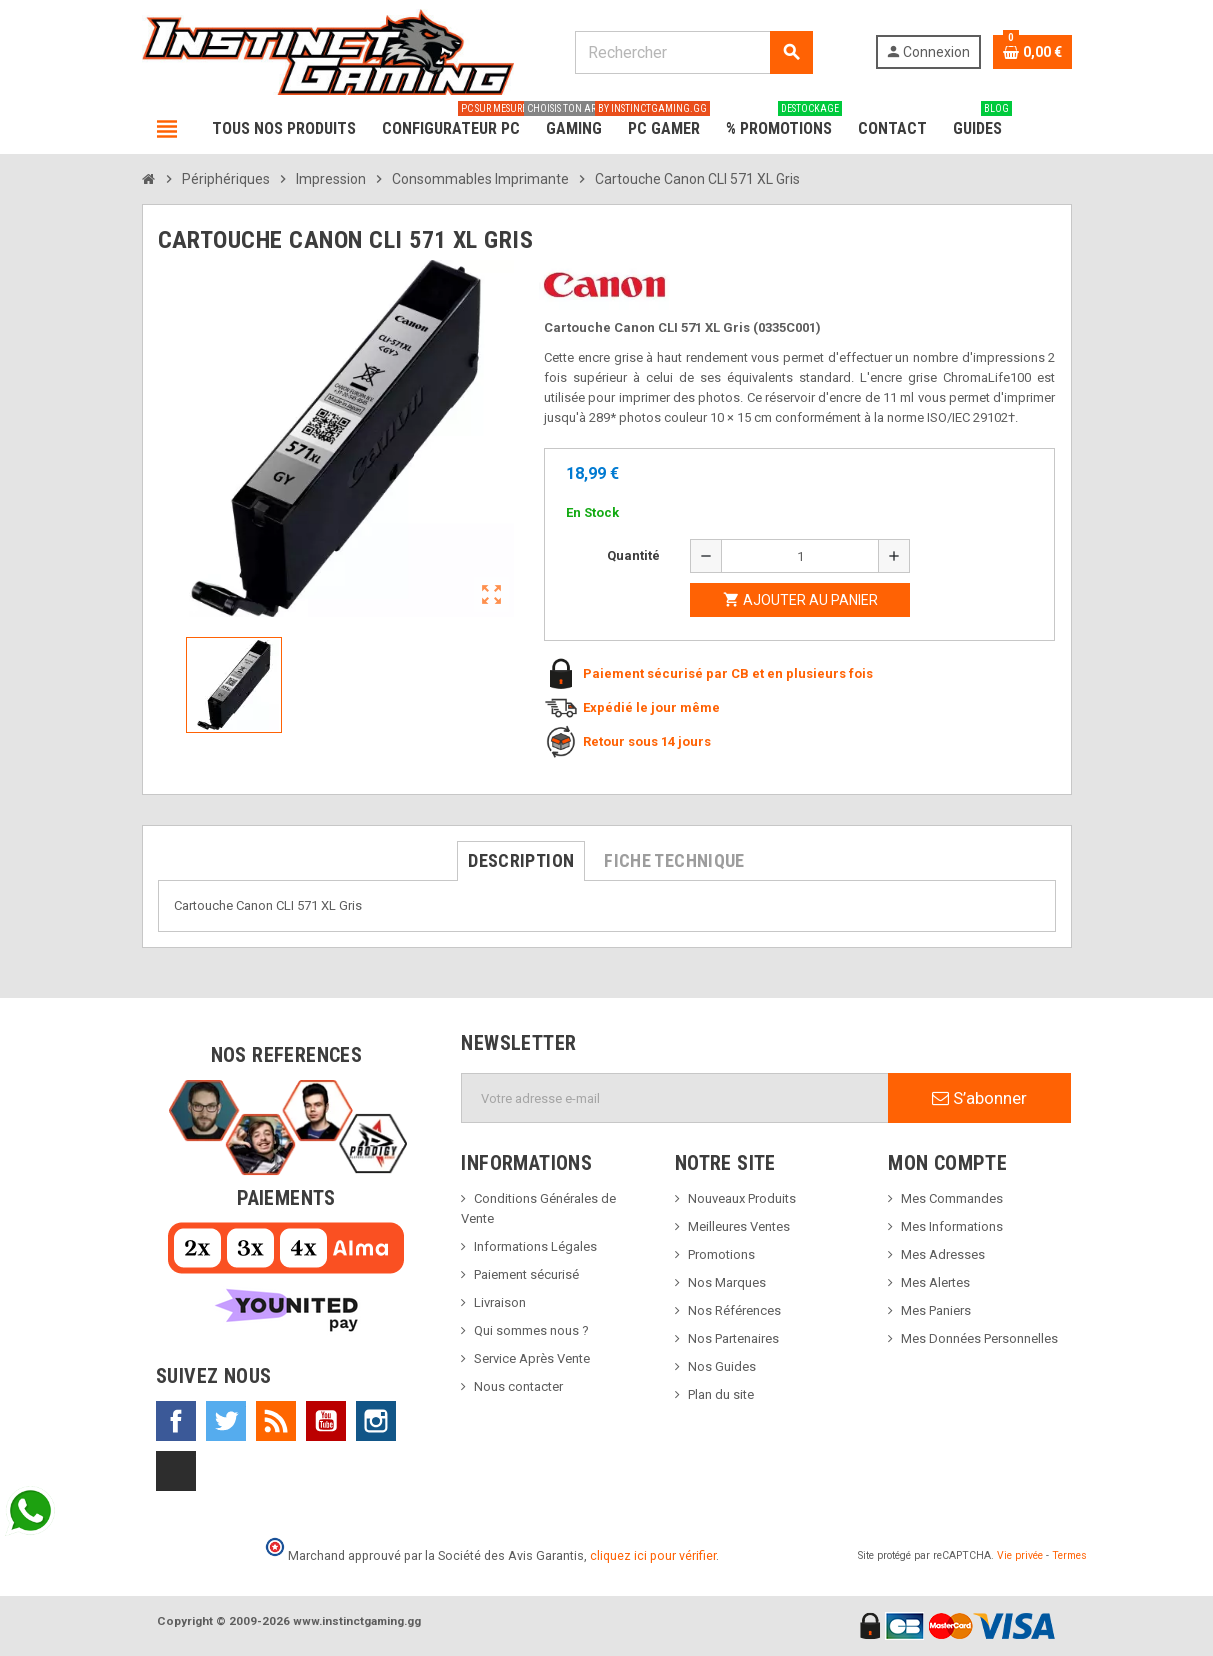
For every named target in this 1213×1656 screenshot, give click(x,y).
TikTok (176, 1471)
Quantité (633, 555)
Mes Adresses (943, 1254)
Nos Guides (722, 1366)
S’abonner (979, 1098)
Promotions (721, 1254)
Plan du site (721, 1394)
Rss (276, 1421)
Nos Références (734, 1310)
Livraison (500, 1302)
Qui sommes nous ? (531, 1330)
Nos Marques (727, 1282)
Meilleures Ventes (739, 1226)
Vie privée (1020, 1555)
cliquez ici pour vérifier (653, 1555)
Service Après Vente (532, 1358)
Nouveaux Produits (742, 1198)
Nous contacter (518, 1386)
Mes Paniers (936, 1310)
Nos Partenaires (733, 1338)
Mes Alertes (935, 1282)
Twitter (226, 1421)
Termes (1069, 1555)
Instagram (376, 1421)
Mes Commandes (952, 1198)
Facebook (176, 1421)
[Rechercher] (694, 52)
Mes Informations (952, 1226)
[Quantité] (800, 556)
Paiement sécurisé (526, 1274)
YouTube (326, 1421)
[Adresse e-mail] (675, 1098)
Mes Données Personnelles (979, 1338)
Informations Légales (535, 1246)
